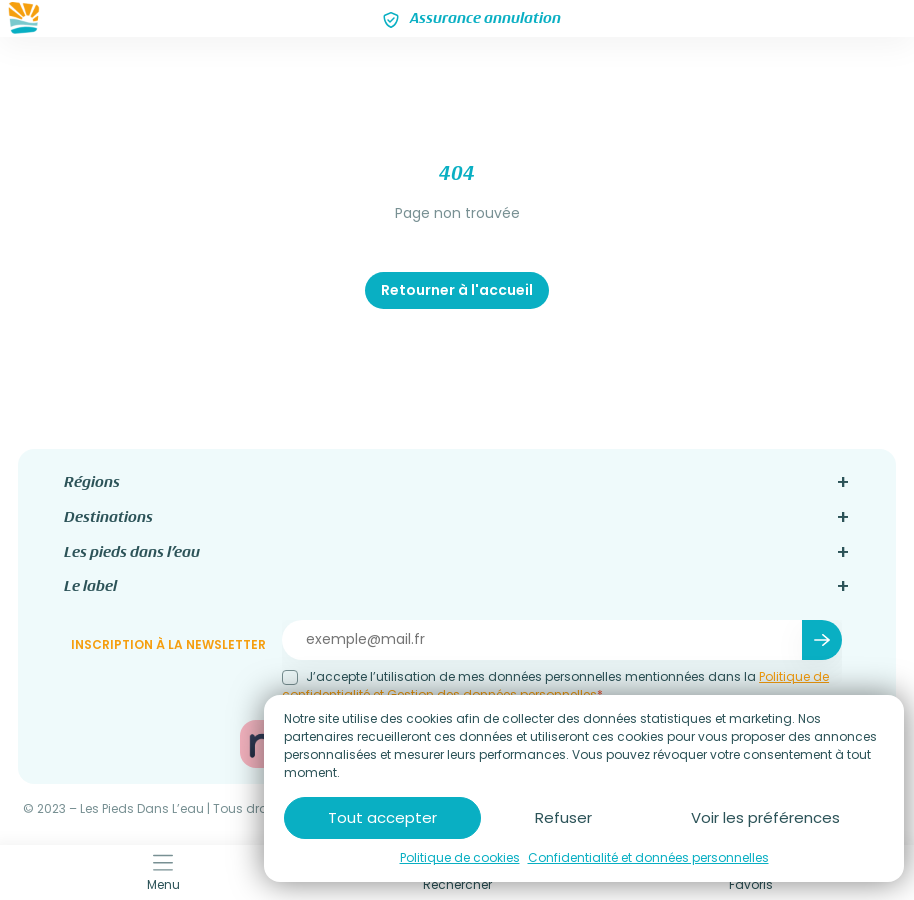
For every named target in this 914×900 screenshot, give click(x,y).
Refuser (563, 817)
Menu (163, 872)
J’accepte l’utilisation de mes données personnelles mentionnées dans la (555, 685)
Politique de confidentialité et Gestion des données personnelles (555, 685)
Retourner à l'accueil (457, 290)
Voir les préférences (765, 817)
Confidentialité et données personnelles (648, 857)
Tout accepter (382, 817)
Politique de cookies (460, 857)
